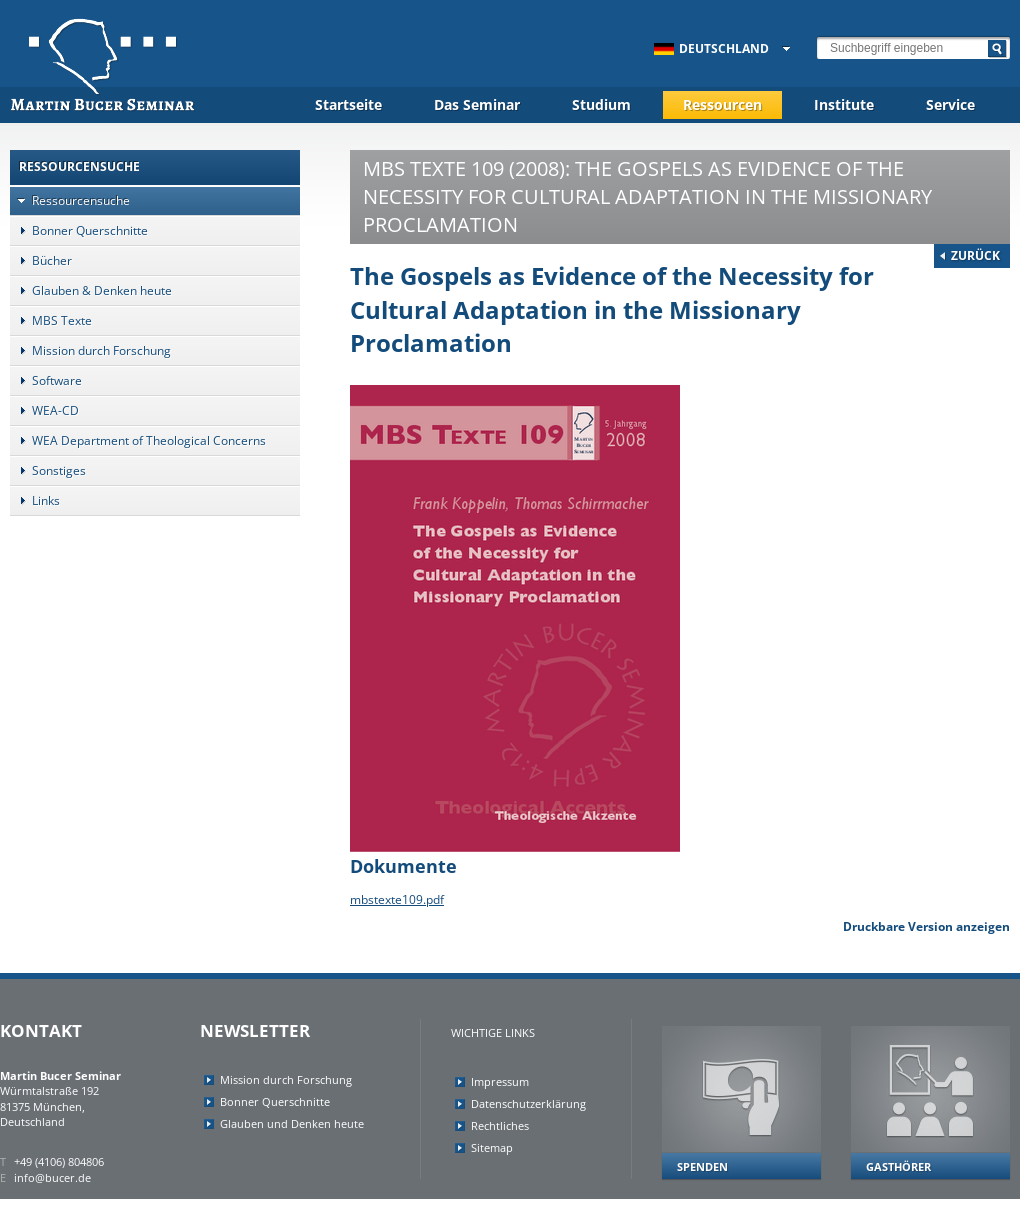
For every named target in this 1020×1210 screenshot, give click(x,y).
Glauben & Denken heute (91, 290)
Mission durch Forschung (90, 350)
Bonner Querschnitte (79, 230)
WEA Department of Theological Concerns (138, 440)
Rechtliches (500, 1125)
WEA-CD (44, 410)
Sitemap (492, 1147)
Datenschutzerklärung (528, 1103)
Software (46, 380)
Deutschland (711, 48)
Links (35, 500)
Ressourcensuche (70, 200)
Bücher (41, 260)
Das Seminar (477, 104)
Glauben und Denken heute (292, 1123)
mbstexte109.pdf (397, 899)
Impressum (500, 1081)
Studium (601, 104)
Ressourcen (722, 104)
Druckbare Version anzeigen (926, 926)
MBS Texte (51, 320)
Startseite (348, 104)
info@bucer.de (52, 1177)
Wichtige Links (493, 1032)
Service (950, 104)
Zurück (975, 255)
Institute (844, 104)
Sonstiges (48, 470)
